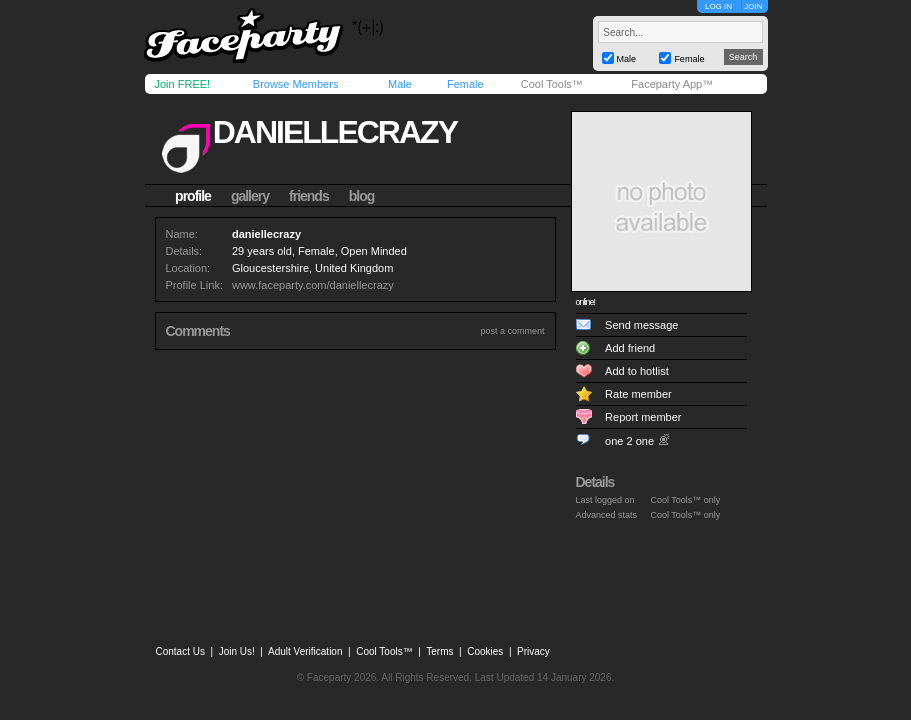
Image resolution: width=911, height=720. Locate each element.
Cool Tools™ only (686, 500)
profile (193, 196)
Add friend (630, 348)
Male (400, 84)
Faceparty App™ (672, 84)
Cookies (485, 651)
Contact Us (180, 651)
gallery (250, 196)
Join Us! (237, 651)
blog (362, 196)
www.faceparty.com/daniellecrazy (313, 285)
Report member (643, 417)
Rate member (638, 394)
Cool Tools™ (552, 84)
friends (309, 196)
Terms (439, 651)
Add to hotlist (637, 371)
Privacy (533, 651)
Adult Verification (305, 651)
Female (465, 84)
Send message (641, 325)
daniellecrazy (335, 132)
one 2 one (629, 441)
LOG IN (718, 6)
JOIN (753, 6)
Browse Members (296, 84)
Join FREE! (183, 84)
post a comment (512, 331)
